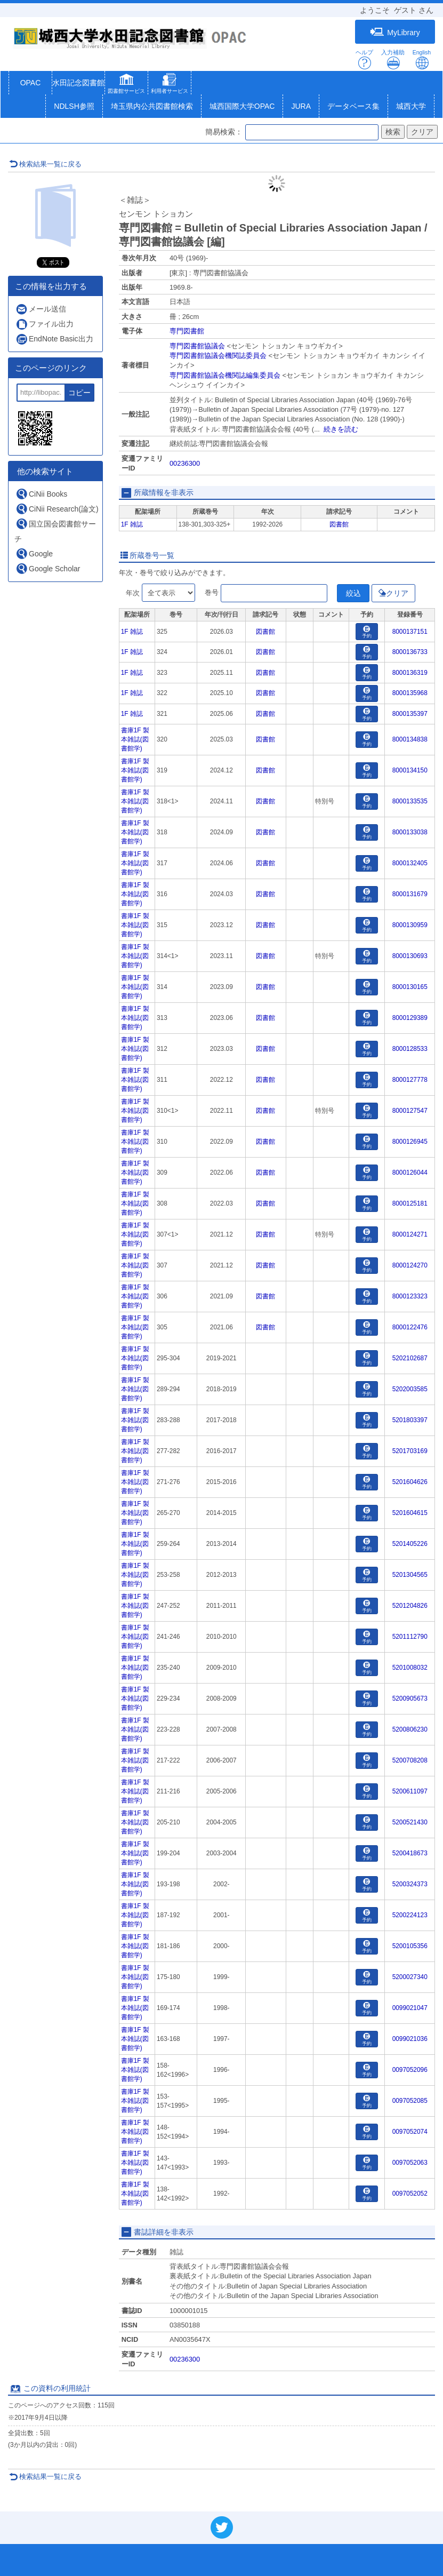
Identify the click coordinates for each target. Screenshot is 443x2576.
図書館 (339, 524)
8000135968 (410, 693)
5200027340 (410, 1977)
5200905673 (410, 1698)
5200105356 (410, 1946)
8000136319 (410, 672)
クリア (393, 593)
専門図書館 (187, 331)
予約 (367, 632)
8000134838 (410, 739)
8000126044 (410, 1172)
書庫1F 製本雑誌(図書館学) (135, 739)
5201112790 (410, 1636)
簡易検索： (224, 131)
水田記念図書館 (78, 82)
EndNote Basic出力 (54, 339)
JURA (301, 106)
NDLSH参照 (74, 106)
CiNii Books (41, 493)
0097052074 (410, 2131)
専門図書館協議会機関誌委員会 (218, 356)
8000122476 (410, 1327)
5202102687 (410, 1358)
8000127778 (410, 1079)
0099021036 (410, 2039)
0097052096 (410, 2069)
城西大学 (411, 106)
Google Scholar (47, 568)
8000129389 (410, 1018)
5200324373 (410, 1884)
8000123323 (410, 1296)
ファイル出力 (44, 324)
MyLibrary (395, 32)
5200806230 (410, 1729)
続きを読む (341, 429)
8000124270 (410, 1265)
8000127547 (410, 1110)
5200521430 (410, 1822)
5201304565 (410, 1574)
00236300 (185, 463)
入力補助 (393, 59)
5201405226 (410, 1544)
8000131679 (410, 894)
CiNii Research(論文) (57, 508)
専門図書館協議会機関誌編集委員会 (225, 375)
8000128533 (410, 1048)
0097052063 (410, 2162)
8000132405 (410, 863)
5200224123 (410, 1915)
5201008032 (410, 1667)
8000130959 (410, 925)
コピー (79, 392)
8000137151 (410, 631)
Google (34, 553)
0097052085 (410, 2100)
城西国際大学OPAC (242, 106)
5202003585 (410, 1389)
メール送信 (40, 309)
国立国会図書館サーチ (55, 530)
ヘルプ (364, 59)
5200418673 (410, 1853)
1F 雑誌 (132, 524)
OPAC (30, 82)
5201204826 (410, 1605)
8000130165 (410, 987)
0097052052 (410, 2193)
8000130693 (410, 956)
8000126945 (410, 1141)
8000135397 (410, 713)
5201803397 (410, 1420)
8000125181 (410, 1203)
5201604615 (410, 1513)
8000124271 (410, 1234)
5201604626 (410, 1482)
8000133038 (410, 832)
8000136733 (410, 652)
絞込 (353, 593)
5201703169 (410, 1451)
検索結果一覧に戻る (45, 164)
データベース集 (353, 106)
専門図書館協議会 (197, 346)
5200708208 (410, 1760)
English (422, 59)
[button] (126, 85)
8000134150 (410, 770)
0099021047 (410, 2008)
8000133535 (410, 801)
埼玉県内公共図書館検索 (152, 106)
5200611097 (410, 1791)
